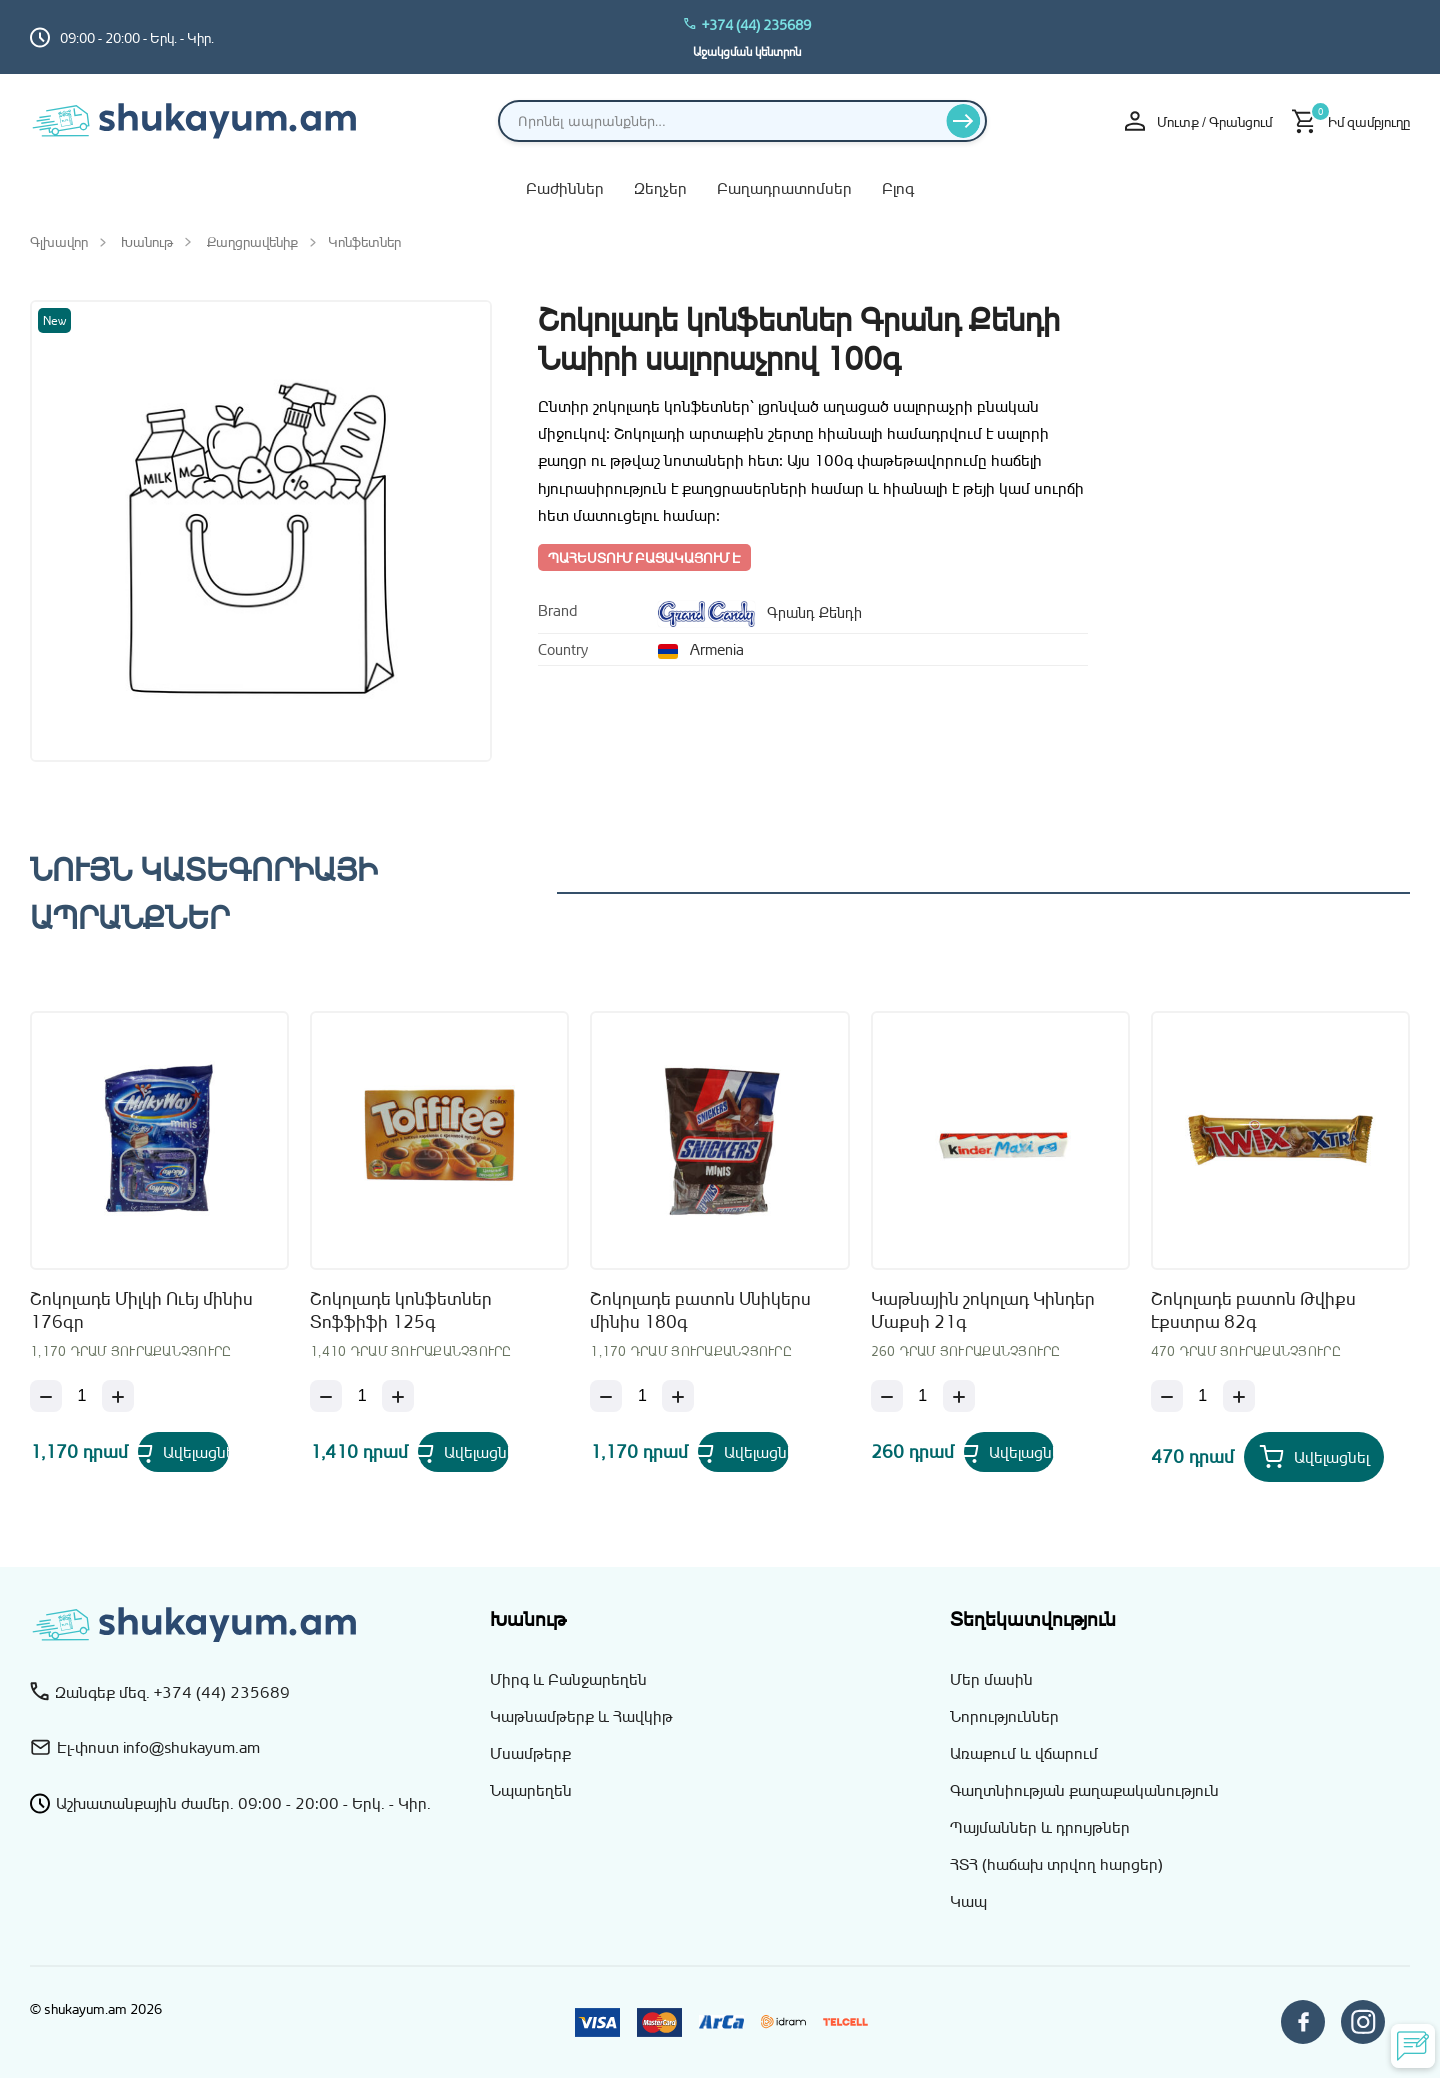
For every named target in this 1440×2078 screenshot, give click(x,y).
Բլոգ (898, 188)
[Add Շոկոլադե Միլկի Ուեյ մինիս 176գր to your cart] (208, 1457)
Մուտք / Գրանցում (1198, 121)
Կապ (968, 1901)
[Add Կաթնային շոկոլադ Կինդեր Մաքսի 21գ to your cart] (1034, 1457)
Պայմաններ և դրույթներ (1040, 1827)
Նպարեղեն (531, 1790)
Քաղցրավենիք (252, 241)
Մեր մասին (991, 1679)
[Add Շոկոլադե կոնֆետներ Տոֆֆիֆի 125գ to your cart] (488, 1457)
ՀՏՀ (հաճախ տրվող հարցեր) (1056, 1864)
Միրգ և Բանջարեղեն (568, 1679)
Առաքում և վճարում (1024, 1753)
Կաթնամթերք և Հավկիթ (581, 1716)
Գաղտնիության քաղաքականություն (1084, 1790)
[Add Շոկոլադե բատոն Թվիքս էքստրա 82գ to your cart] (1314, 1457)
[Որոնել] (963, 121)
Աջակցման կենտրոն (747, 51)
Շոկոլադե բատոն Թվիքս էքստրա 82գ (1253, 1309)
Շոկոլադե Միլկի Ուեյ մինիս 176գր (141, 1309)
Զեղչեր (660, 188)
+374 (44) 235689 (747, 24)
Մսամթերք (530, 1753)
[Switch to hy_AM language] (1395, 37)
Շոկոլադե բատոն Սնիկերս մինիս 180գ (700, 1309)
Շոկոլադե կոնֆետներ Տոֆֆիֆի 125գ (401, 1309)
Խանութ (147, 241)
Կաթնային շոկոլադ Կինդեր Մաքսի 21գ (983, 1309)
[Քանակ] (82, 1396)
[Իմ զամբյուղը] (1351, 121)
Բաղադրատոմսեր (784, 188)
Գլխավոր (59, 241)
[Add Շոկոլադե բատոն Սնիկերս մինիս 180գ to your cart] (768, 1457)
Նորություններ (1004, 1716)
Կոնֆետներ (364, 241)
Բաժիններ (565, 188)
